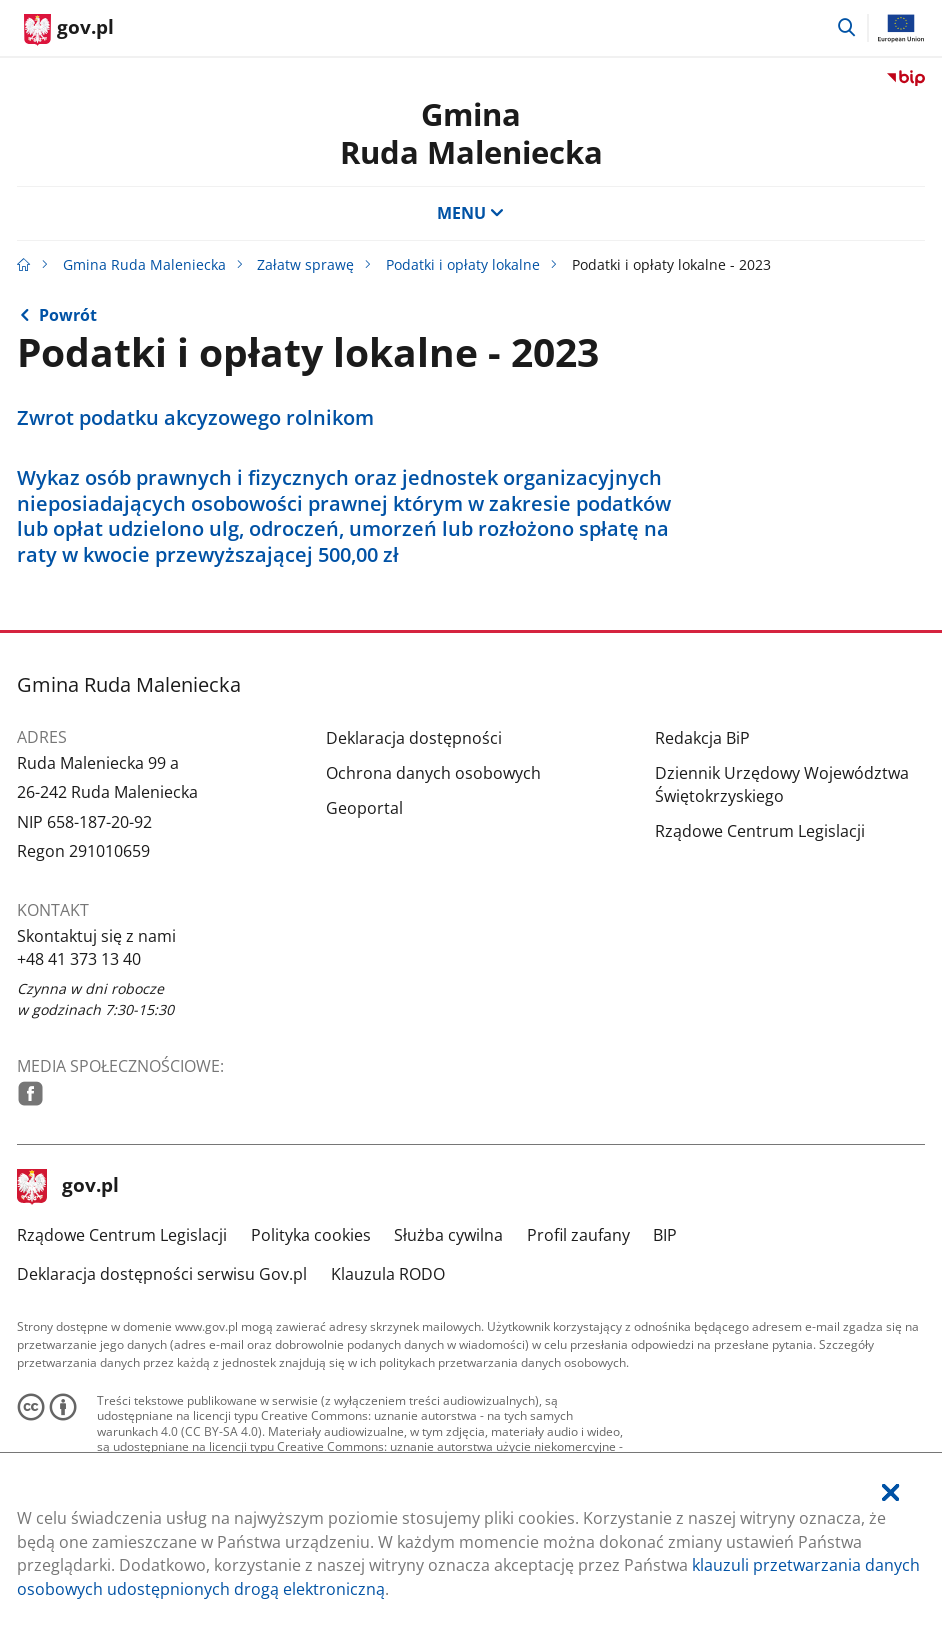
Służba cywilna (448, 1235)
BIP (665, 1235)
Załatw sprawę (305, 264)
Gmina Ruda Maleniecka (144, 264)
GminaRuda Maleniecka (471, 132)
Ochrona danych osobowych (433, 773)
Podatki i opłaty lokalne (463, 264)
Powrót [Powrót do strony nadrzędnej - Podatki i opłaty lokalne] (68, 315)
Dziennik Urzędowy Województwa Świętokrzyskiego (782, 784)
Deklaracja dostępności (414, 738)
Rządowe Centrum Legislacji (760, 831)
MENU (471, 213)
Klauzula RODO (388, 1274)
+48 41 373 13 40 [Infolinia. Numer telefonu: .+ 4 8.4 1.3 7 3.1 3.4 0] (79, 959)
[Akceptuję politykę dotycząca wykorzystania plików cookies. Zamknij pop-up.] (890, 1493)
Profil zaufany (578, 1235)
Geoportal (364, 808)
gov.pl (68, 1187)
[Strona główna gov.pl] (69, 30)
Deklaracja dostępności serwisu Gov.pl (162, 1274)
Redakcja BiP (702, 738)
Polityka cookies (311, 1235)
